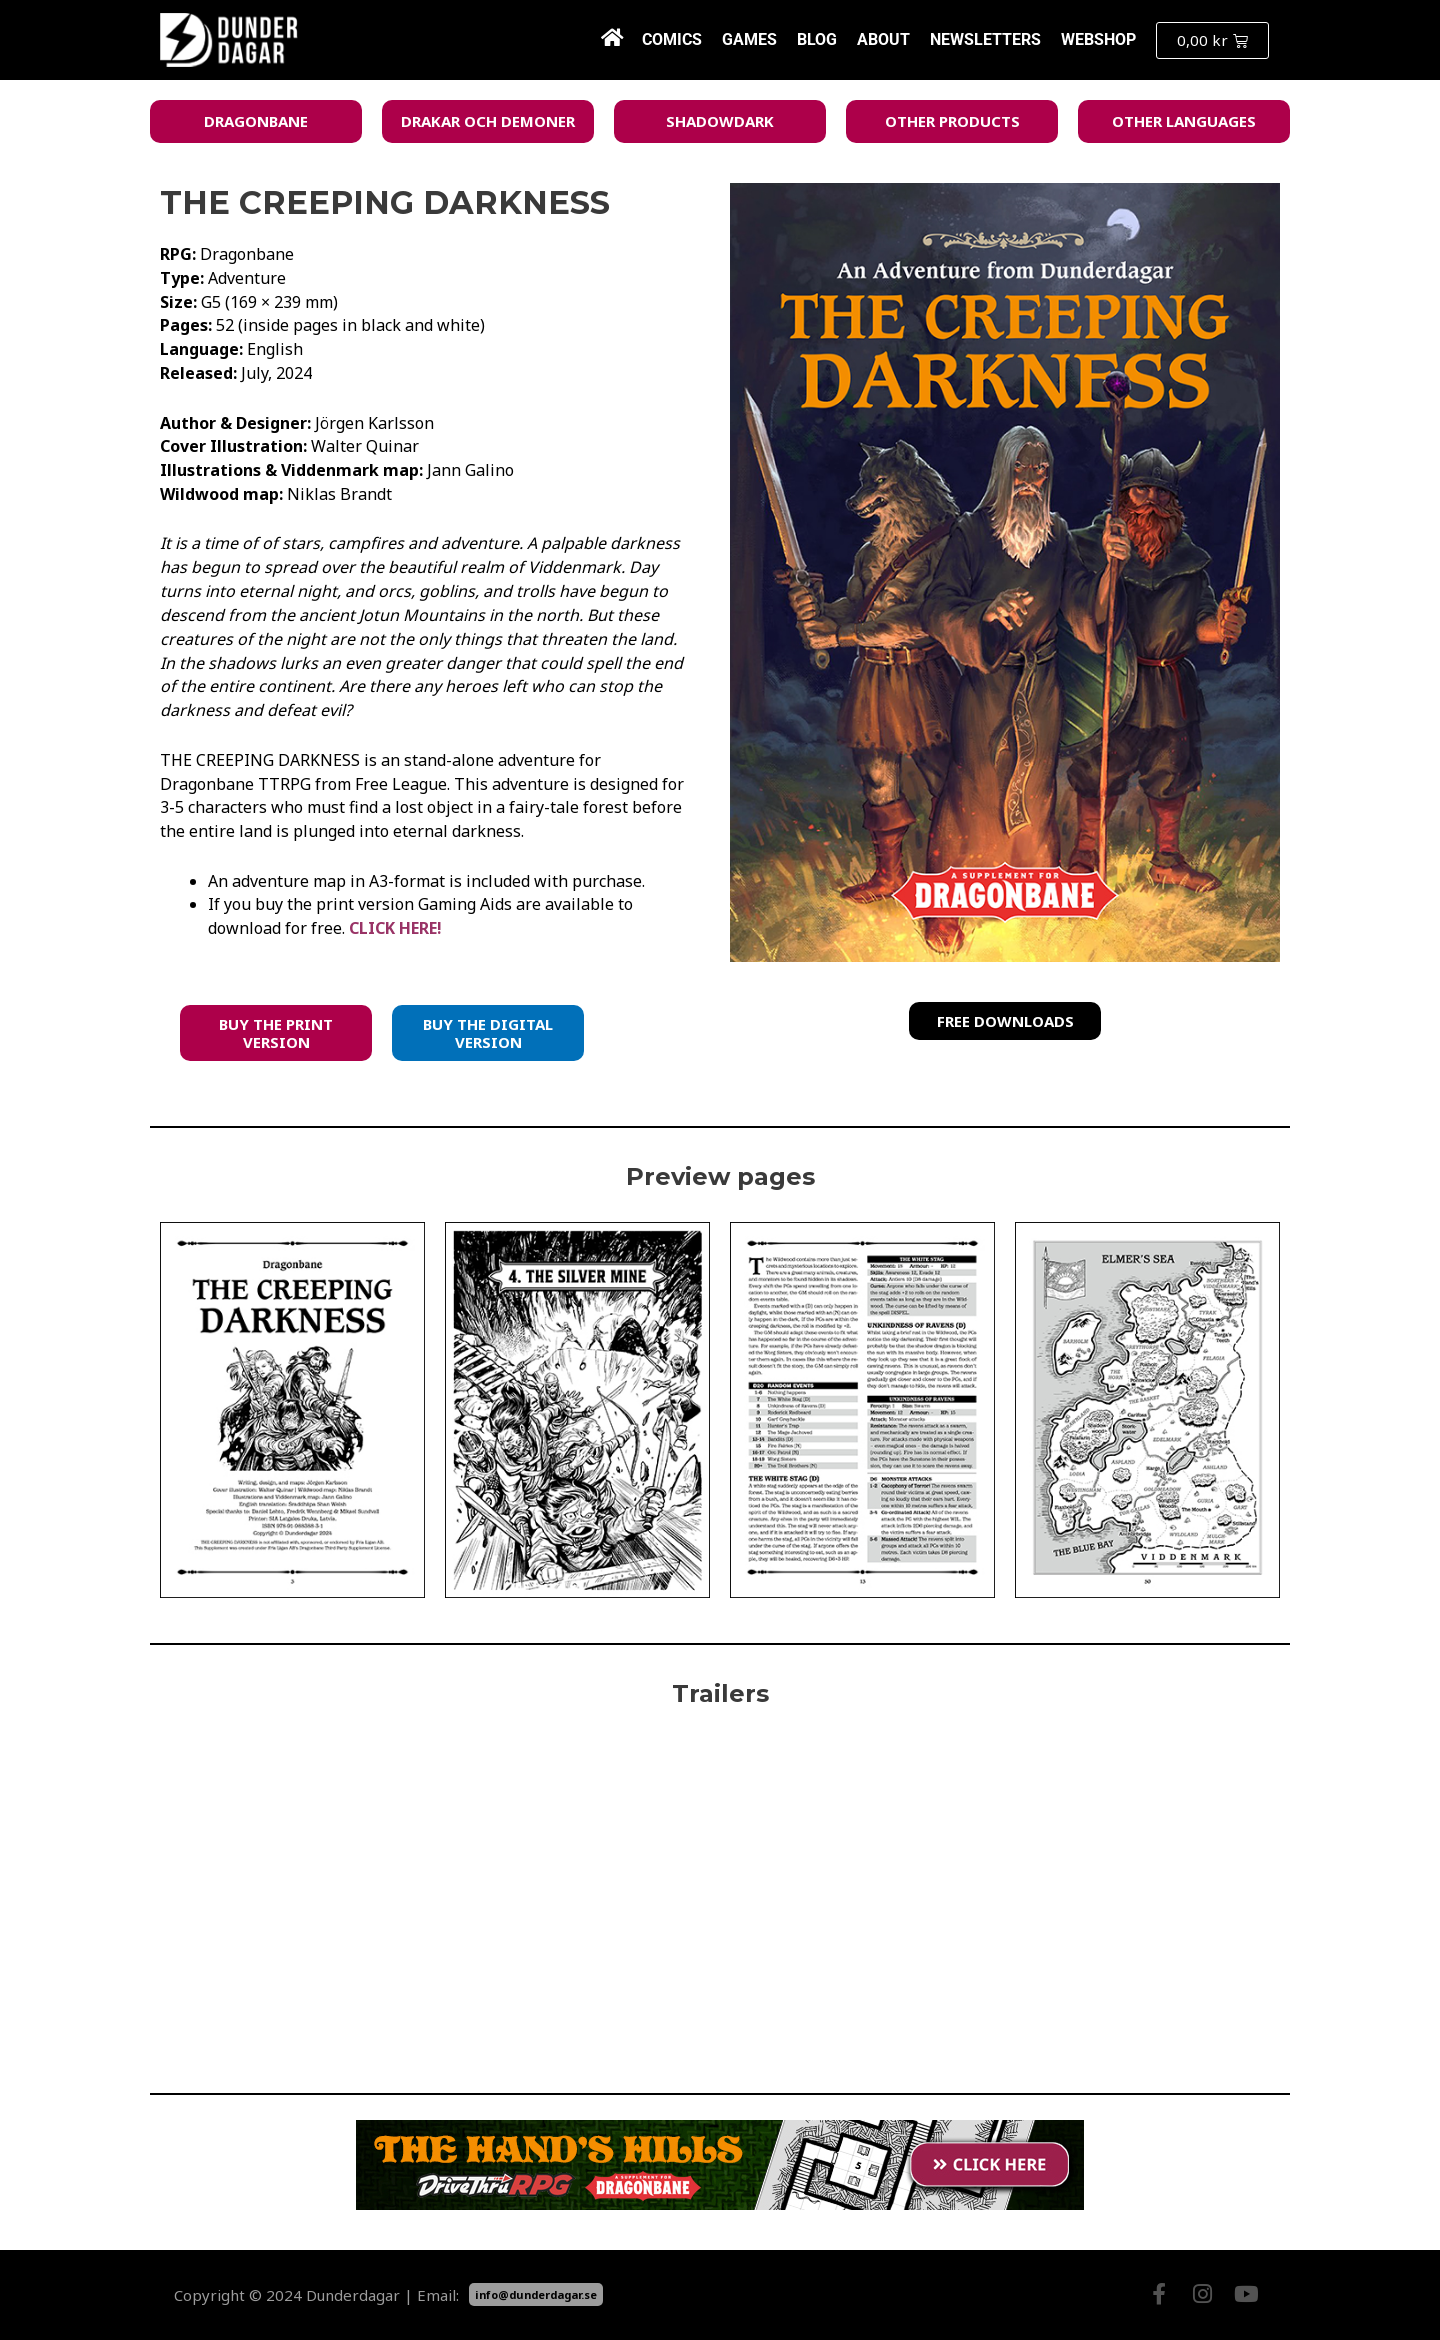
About (883, 39)
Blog (817, 39)
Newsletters (985, 39)
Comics (672, 39)
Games (749, 39)
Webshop (1098, 39)
